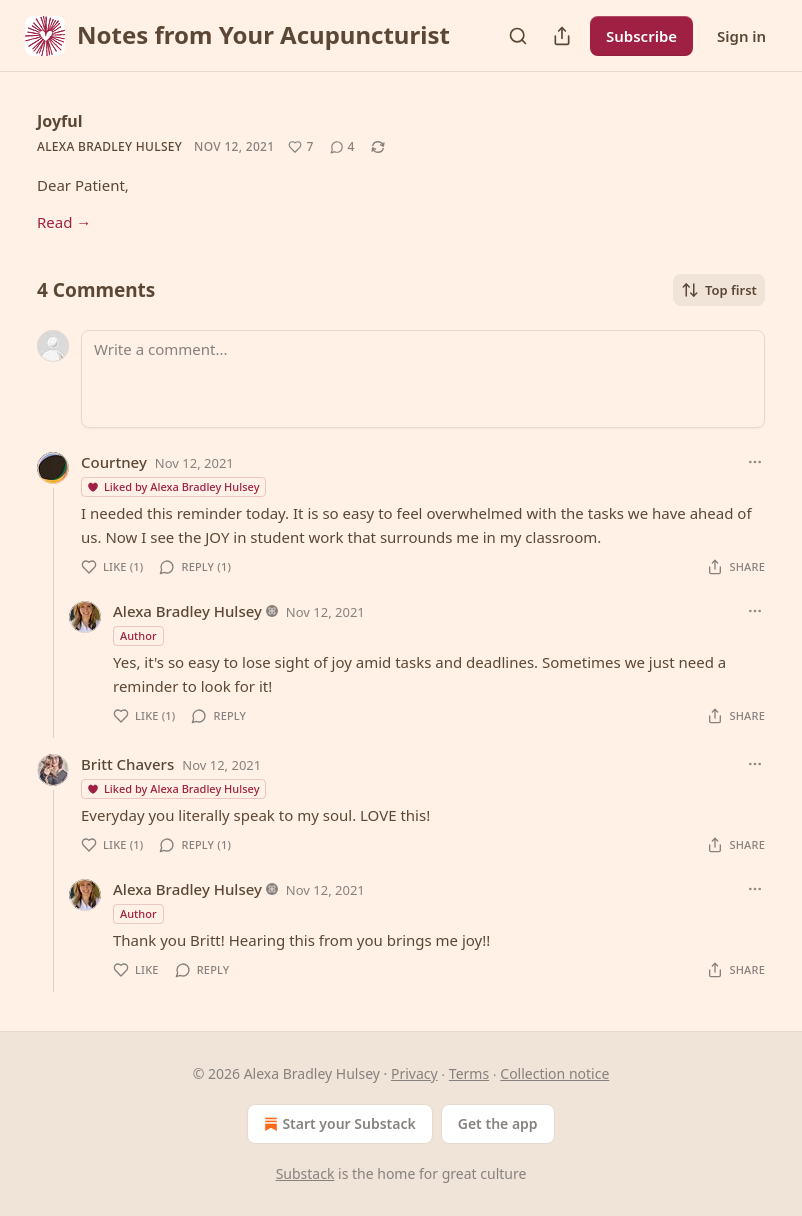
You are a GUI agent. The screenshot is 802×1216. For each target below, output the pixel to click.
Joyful (59, 121)
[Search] (518, 36)
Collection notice (554, 1073)
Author (138, 635)
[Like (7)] (300, 147)
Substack (305, 1173)
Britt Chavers (127, 764)
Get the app (498, 1123)
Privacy (414, 1073)
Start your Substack (337, 1124)
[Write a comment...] (423, 379)
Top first (719, 290)
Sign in (741, 36)
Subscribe (641, 36)
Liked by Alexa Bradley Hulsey (172, 486)
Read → (64, 222)
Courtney (114, 462)
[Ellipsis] (755, 462)
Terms (469, 1073)
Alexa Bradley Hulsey (109, 146)
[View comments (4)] (342, 147)
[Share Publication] (562, 36)
